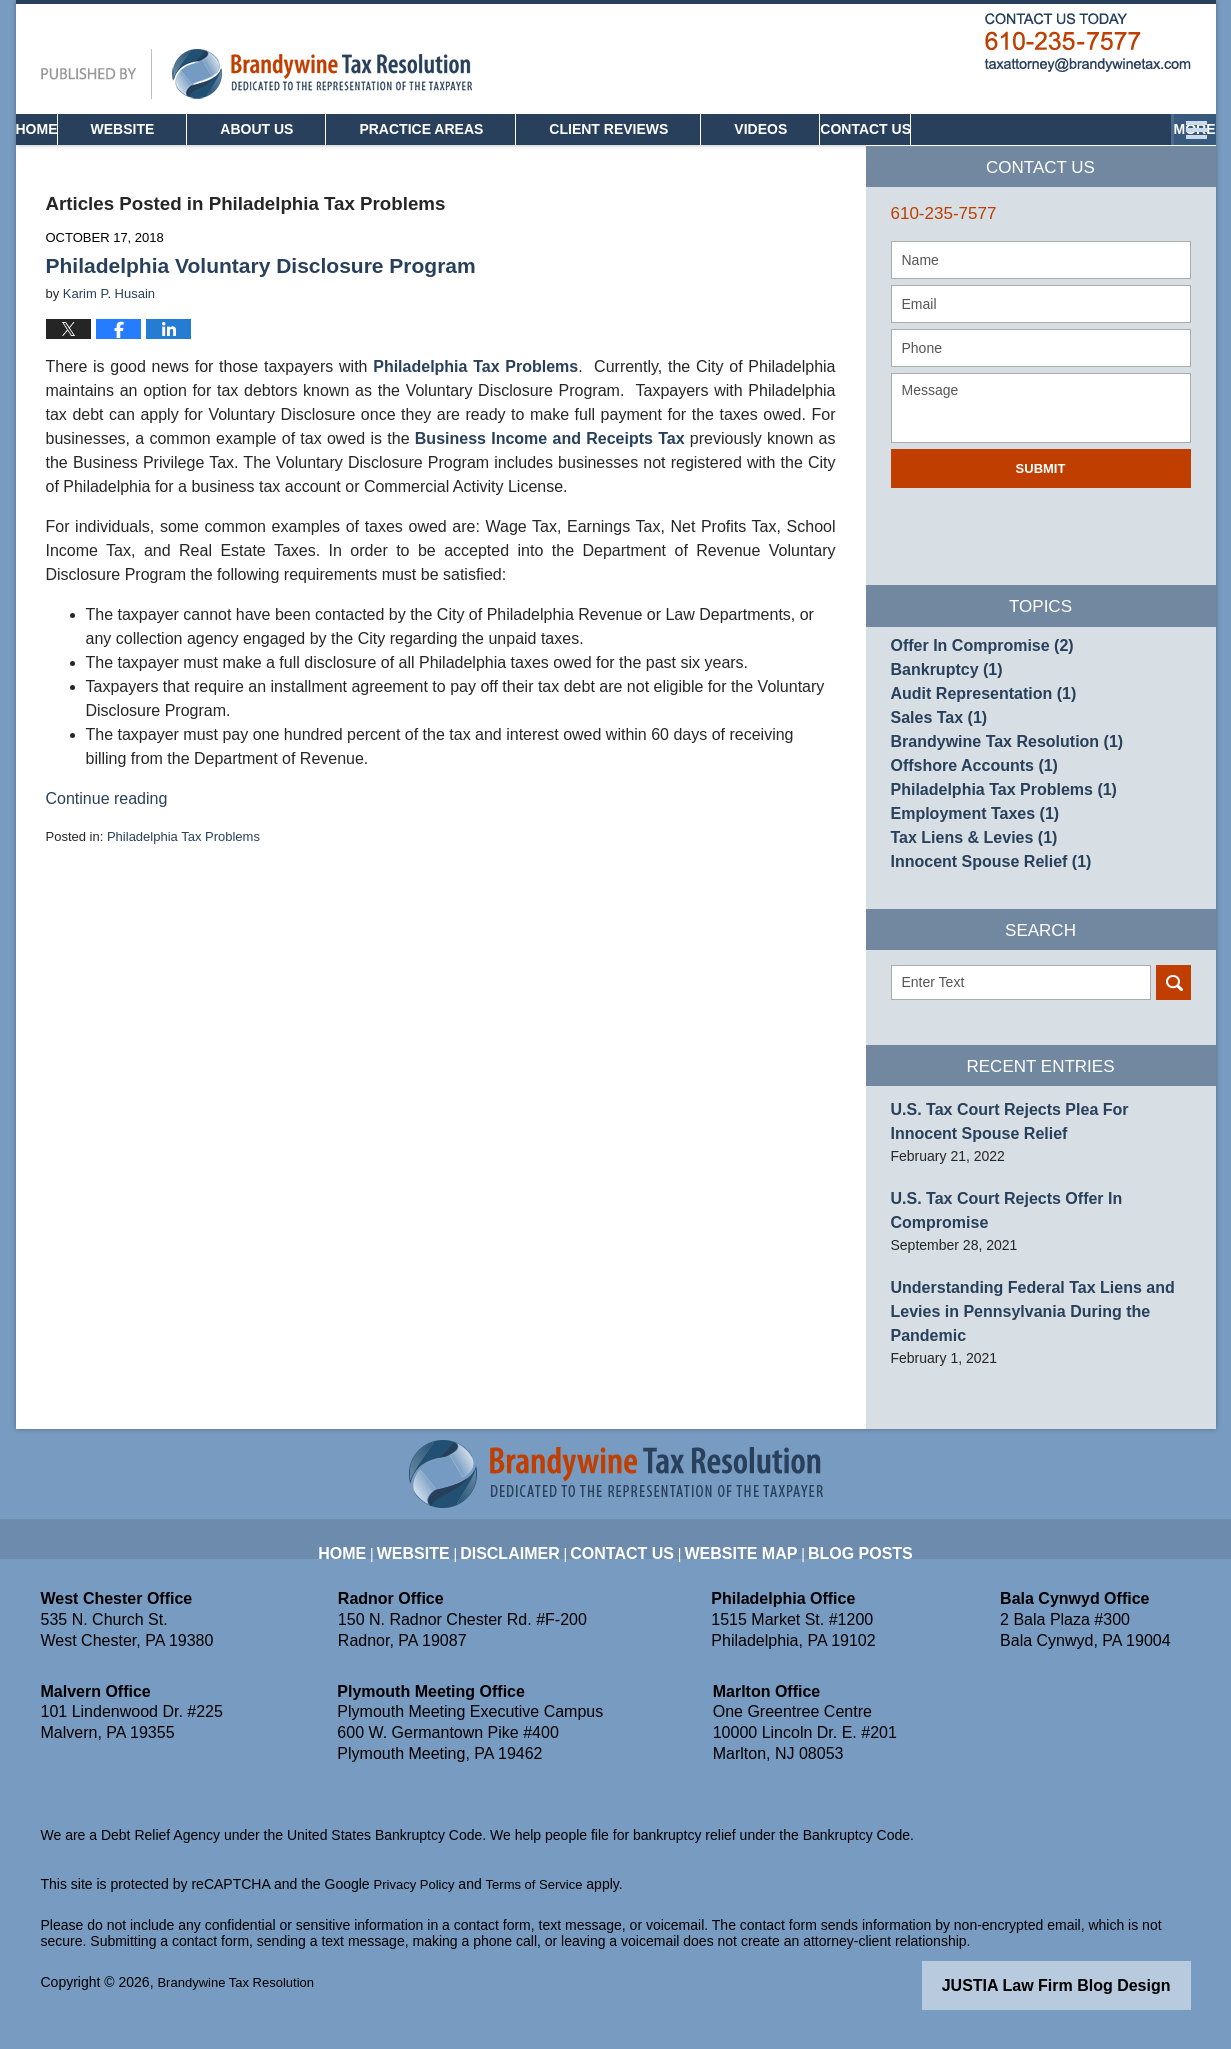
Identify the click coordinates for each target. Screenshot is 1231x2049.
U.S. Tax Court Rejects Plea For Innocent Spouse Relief (1026, 1200)
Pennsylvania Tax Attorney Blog (256, 101)
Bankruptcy (940, 704)
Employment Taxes (965, 881)
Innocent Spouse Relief (979, 940)
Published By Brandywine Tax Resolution (1087, 70)
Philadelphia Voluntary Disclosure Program (261, 292)
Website (189, 156)
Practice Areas (487, 156)
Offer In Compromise (971, 675)
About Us (322, 156)
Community (962, 156)
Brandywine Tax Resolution (993, 793)
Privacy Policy (417, 1903)
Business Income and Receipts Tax (550, 465)
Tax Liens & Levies (964, 911)
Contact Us (1117, 156)
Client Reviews (674, 156)
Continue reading (107, 825)
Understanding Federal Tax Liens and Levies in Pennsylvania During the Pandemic (1039, 1345)
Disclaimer (532, 1558)
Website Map (736, 1558)
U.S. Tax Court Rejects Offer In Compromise (1037, 1273)
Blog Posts (840, 1558)
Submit (1041, 495)
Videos (826, 156)
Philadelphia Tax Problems (475, 393)
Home (70, 156)
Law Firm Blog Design (1095, 2003)
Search (1173, 1064)
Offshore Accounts (964, 822)
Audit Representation (972, 734)
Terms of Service (544, 1903)
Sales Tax (933, 763)
